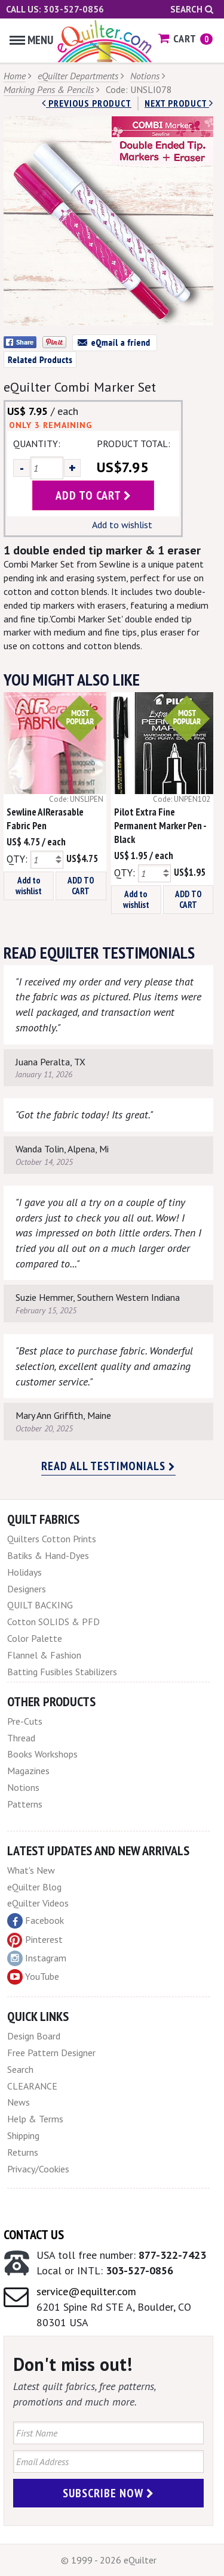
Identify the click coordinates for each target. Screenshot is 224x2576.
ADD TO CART (80, 886)
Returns (22, 2152)
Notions (144, 76)
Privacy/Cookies (38, 2169)
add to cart (93, 495)
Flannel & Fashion (44, 1655)
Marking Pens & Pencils (49, 89)
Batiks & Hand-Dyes (48, 1555)
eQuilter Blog (34, 1887)
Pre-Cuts (24, 1721)
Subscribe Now (108, 2493)
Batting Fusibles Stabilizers (62, 1672)
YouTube (33, 1977)
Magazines (28, 1771)
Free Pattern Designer (51, 2053)
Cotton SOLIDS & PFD (53, 1622)
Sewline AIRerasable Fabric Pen (45, 818)
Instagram (36, 1958)
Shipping (23, 2135)
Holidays (24, 1572)
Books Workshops (42, 1754)
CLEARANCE (32, 2086)
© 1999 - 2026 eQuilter (109, 2560)
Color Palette (34, 1638)
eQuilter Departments (78, 76)
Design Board (33, 2036)
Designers (26, 1589)
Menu (31, 40)
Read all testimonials (108, 1466)
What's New (31, 1870)
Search (191, 9)
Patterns (24, 1804)
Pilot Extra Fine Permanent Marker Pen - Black (160, 825)
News (18, 2102)
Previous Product (86, 103)
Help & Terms (35, 2119)
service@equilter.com (86, 2291)
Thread (21, 1738)
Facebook (35, 1921)
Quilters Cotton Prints (51, 1539)
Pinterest (35, 1939)
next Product (179, 103)
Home (15, 76)
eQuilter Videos (38, 1903)
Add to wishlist (122, 525)
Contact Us (34, 2234)
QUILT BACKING (40, 1605)
